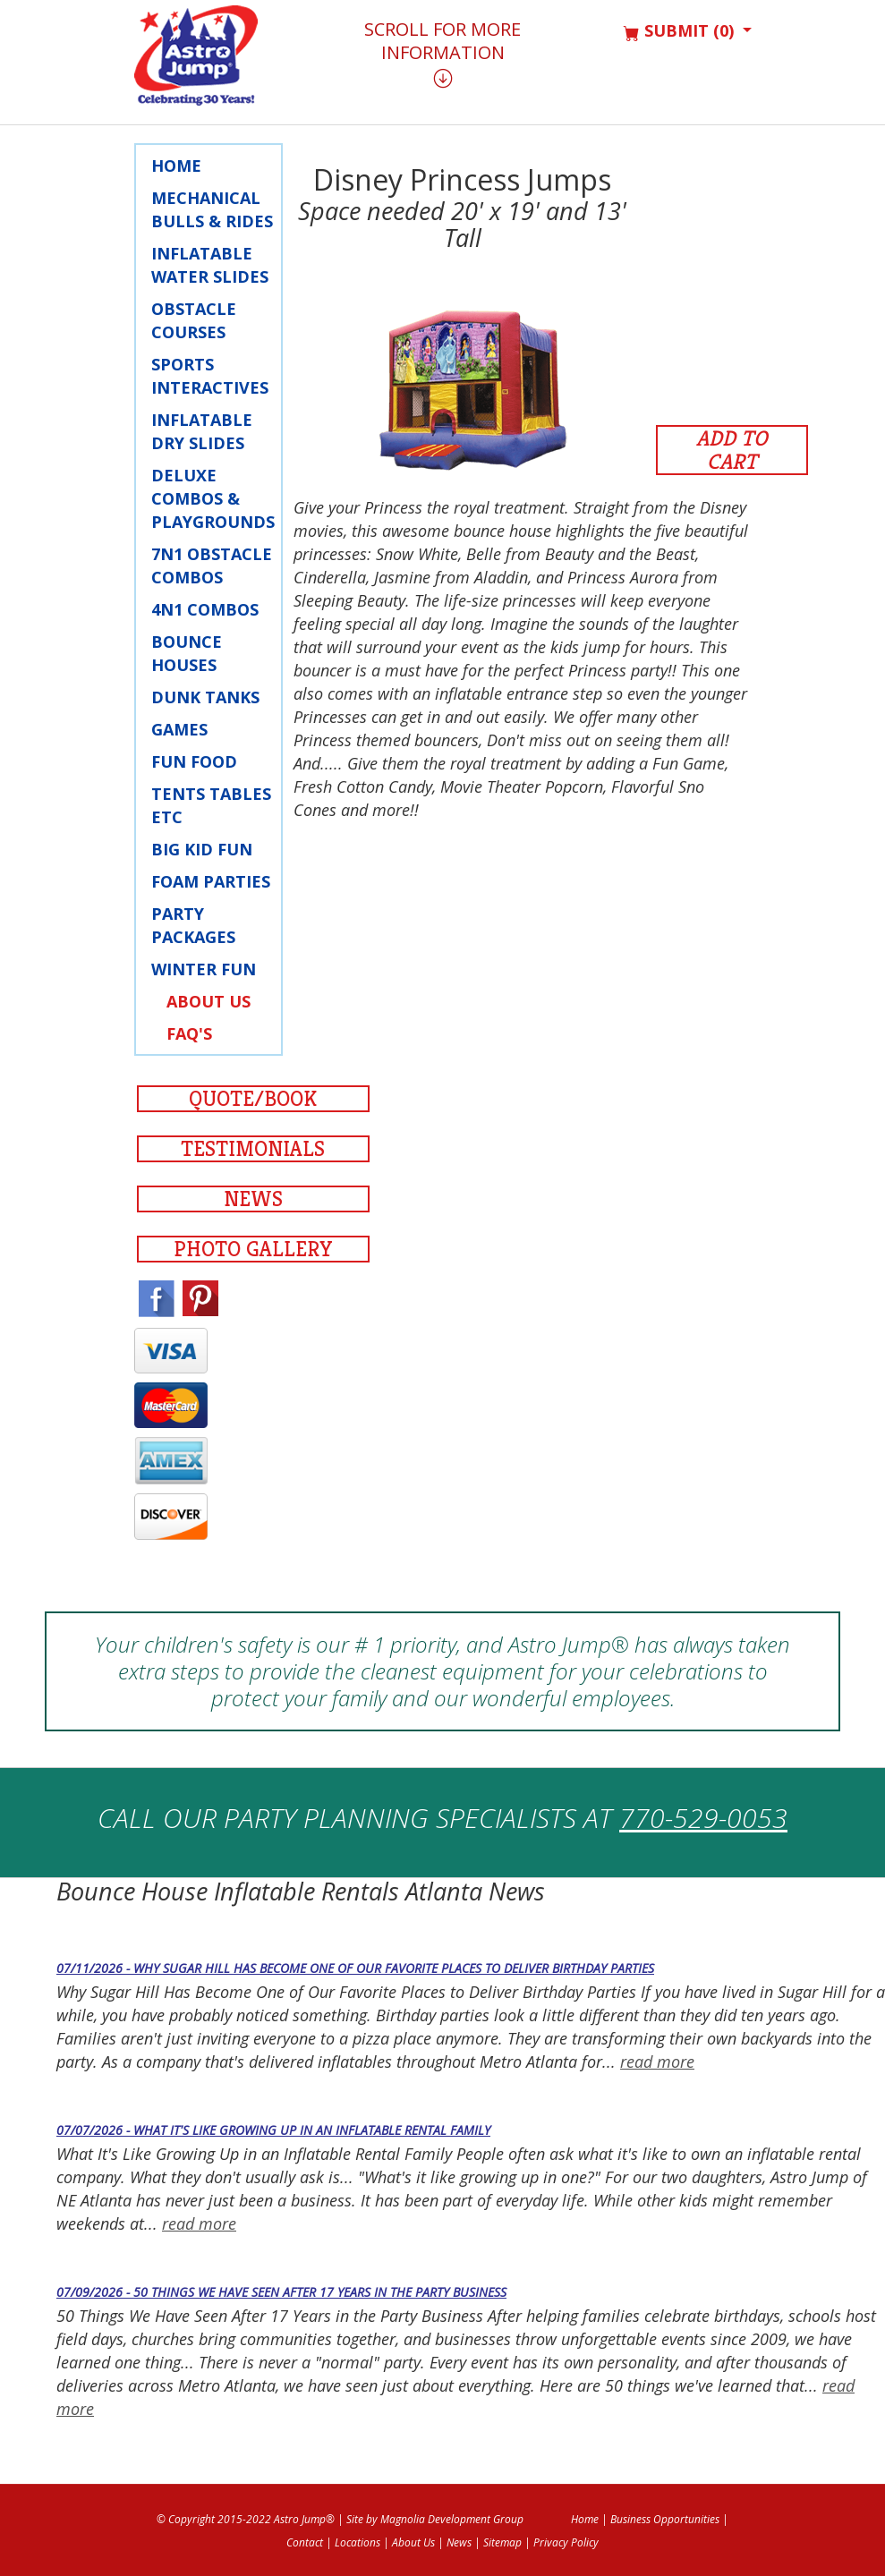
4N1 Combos (205, 609)
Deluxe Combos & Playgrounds (213, 498)
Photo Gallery (253, 1249)
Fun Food (194, 761)
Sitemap (502, 2542)
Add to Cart (732, 450)
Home (176, 165)
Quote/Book (253, 1098)
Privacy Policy (566, 2542)
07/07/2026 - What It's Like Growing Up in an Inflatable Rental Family (273, 2129)
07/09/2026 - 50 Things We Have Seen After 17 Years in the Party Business (281, 2291)
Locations (357, 2542)
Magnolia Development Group (451, 2519)
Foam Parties (210, 881)
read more (657, 2061)
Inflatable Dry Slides (201, 431)
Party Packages (193, 925)
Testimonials (253, 1148)
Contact (304, 2542)
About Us (208, 1001)
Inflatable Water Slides (209, 264)
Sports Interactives (209, 375)
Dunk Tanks (205, 697)
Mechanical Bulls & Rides (212, 209)
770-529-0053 (703, 1817)
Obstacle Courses (193, 320)
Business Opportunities (664, 2519)
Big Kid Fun (201, 849)
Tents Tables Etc (211, 805)
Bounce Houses (186, 653)
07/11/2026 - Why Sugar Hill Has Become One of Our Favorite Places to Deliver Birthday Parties (355, 1968)
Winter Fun (203, 969)
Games (179, 729)
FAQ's (189, 1033)
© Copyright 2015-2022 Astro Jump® (246, 2519)
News (253, 1199)
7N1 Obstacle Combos (211, 565)
